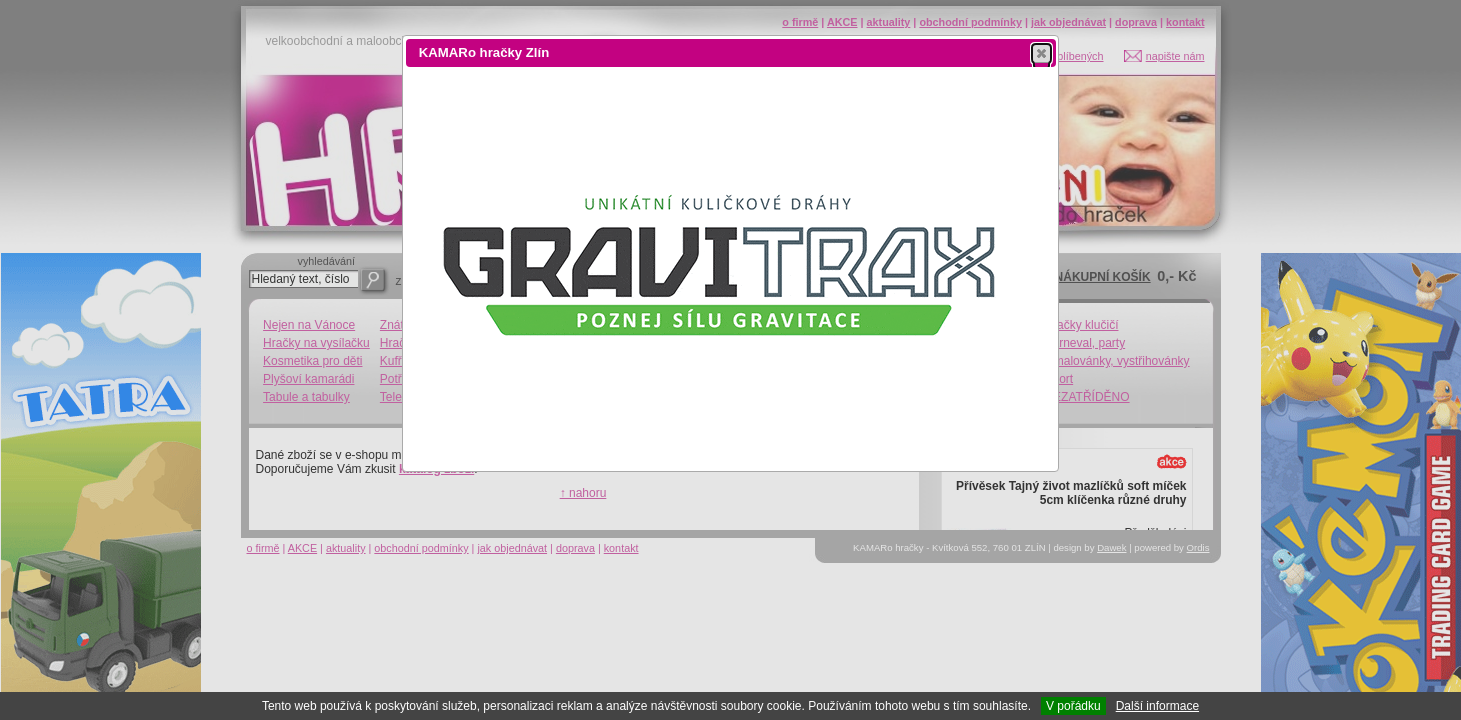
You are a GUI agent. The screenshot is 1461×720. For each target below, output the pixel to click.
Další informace (1157, 706)
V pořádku (1073, 706)
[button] (1041, 53)
